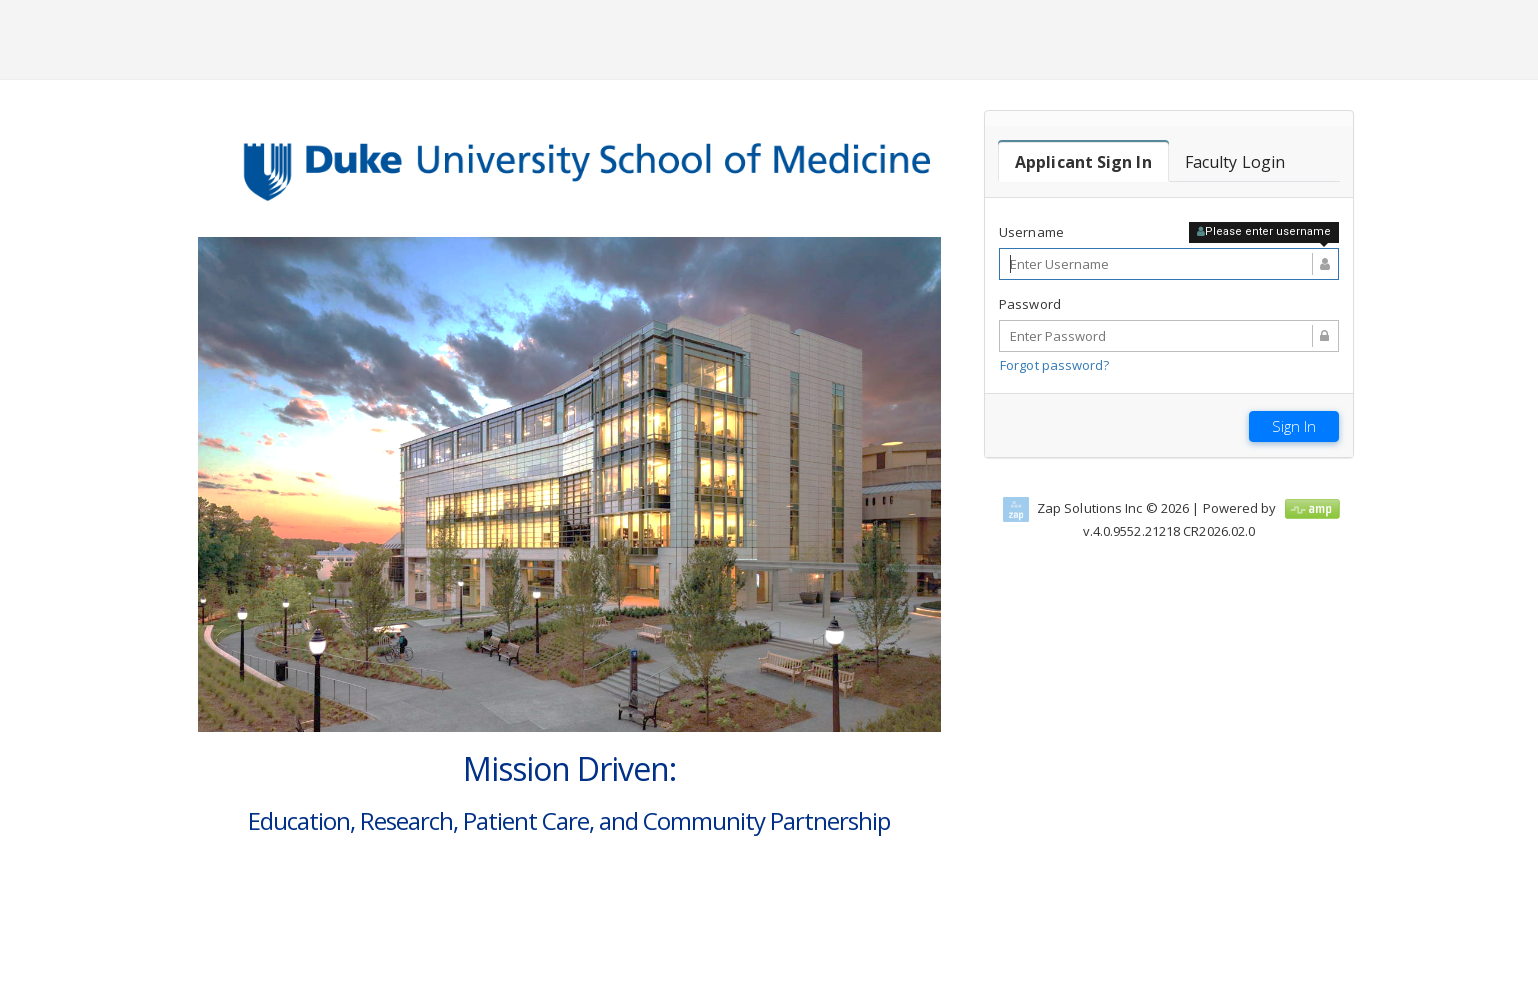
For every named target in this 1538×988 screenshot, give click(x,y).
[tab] (1083, 162)
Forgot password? (1055, 365)
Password (1030, 304)
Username (1031, 232)
